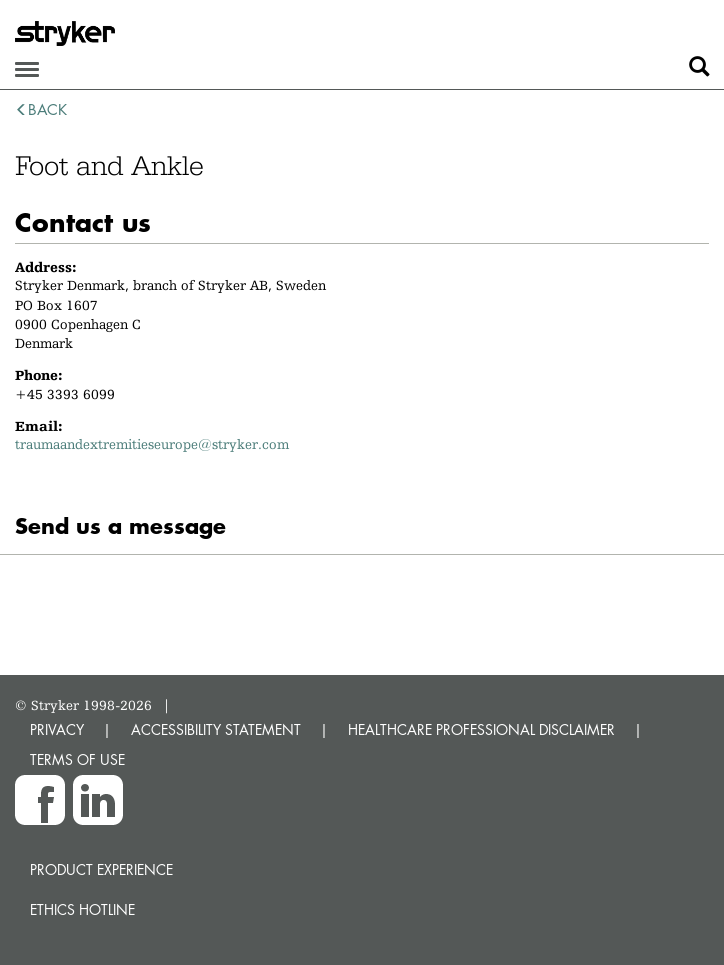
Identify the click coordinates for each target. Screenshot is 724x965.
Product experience (101, 869)
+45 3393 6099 (65, 394)
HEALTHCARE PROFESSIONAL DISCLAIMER (481, 729)
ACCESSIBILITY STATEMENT (216, 729)
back (41, 109)
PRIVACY (57, 729)
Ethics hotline (82, 909)
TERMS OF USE (77, 759)
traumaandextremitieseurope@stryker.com (152, 444)
